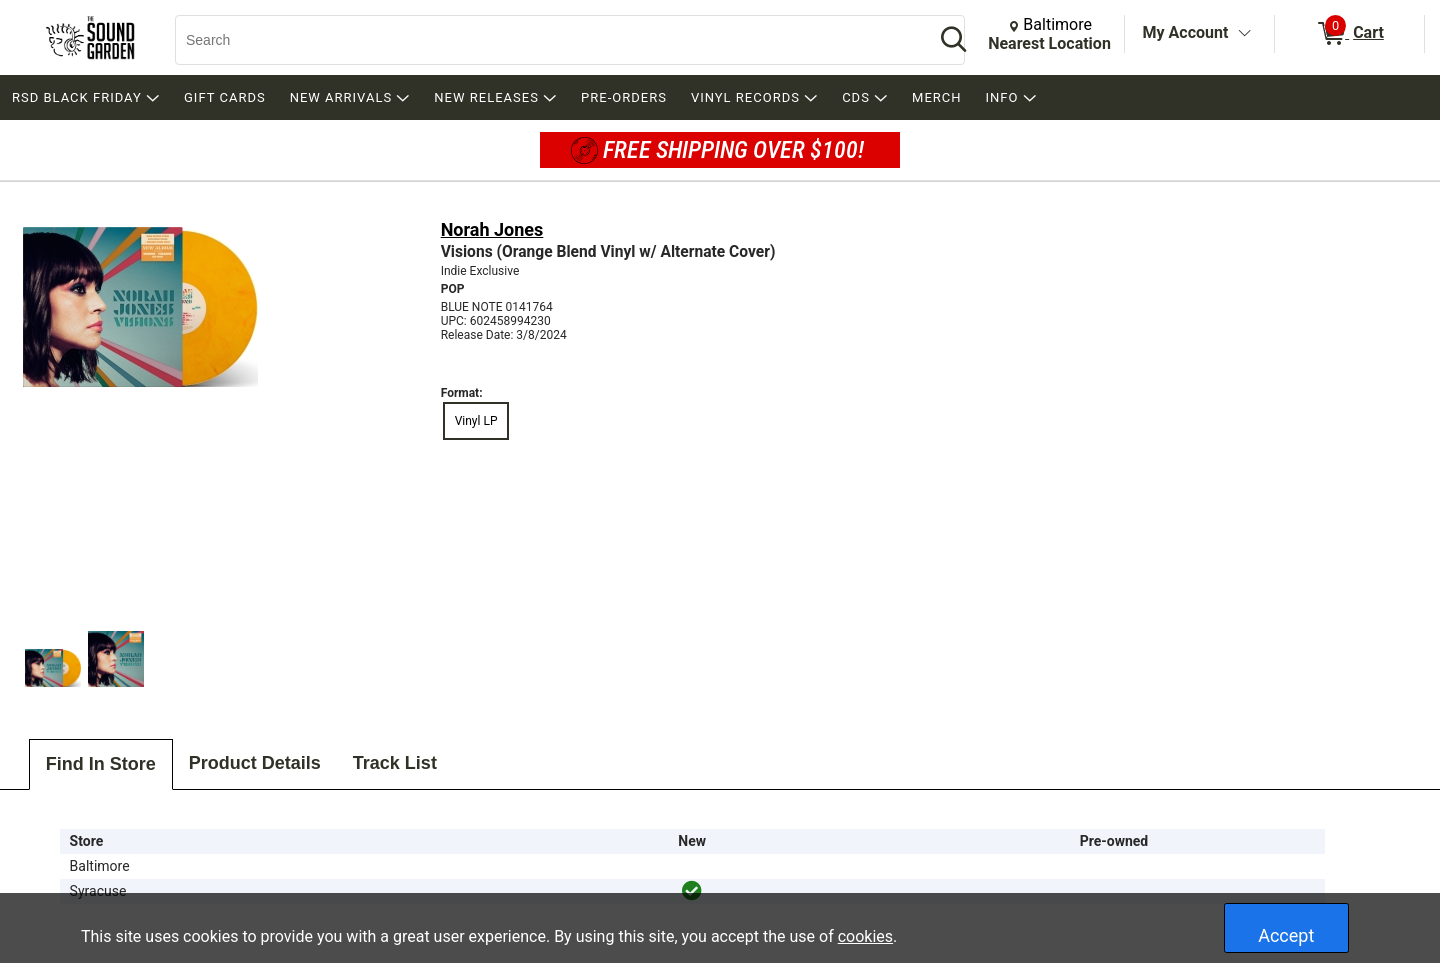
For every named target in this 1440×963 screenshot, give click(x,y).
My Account (1186, 32)
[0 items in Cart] (1349, 34)
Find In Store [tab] (101, 764)
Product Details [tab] (255, 763)
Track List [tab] (395, 763)
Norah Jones (492, 229)
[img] (692, 891)
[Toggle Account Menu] (1244, 34)
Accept (1286, 935)
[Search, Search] (545, 40)
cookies (865, 936)
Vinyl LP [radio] (476, 421)
